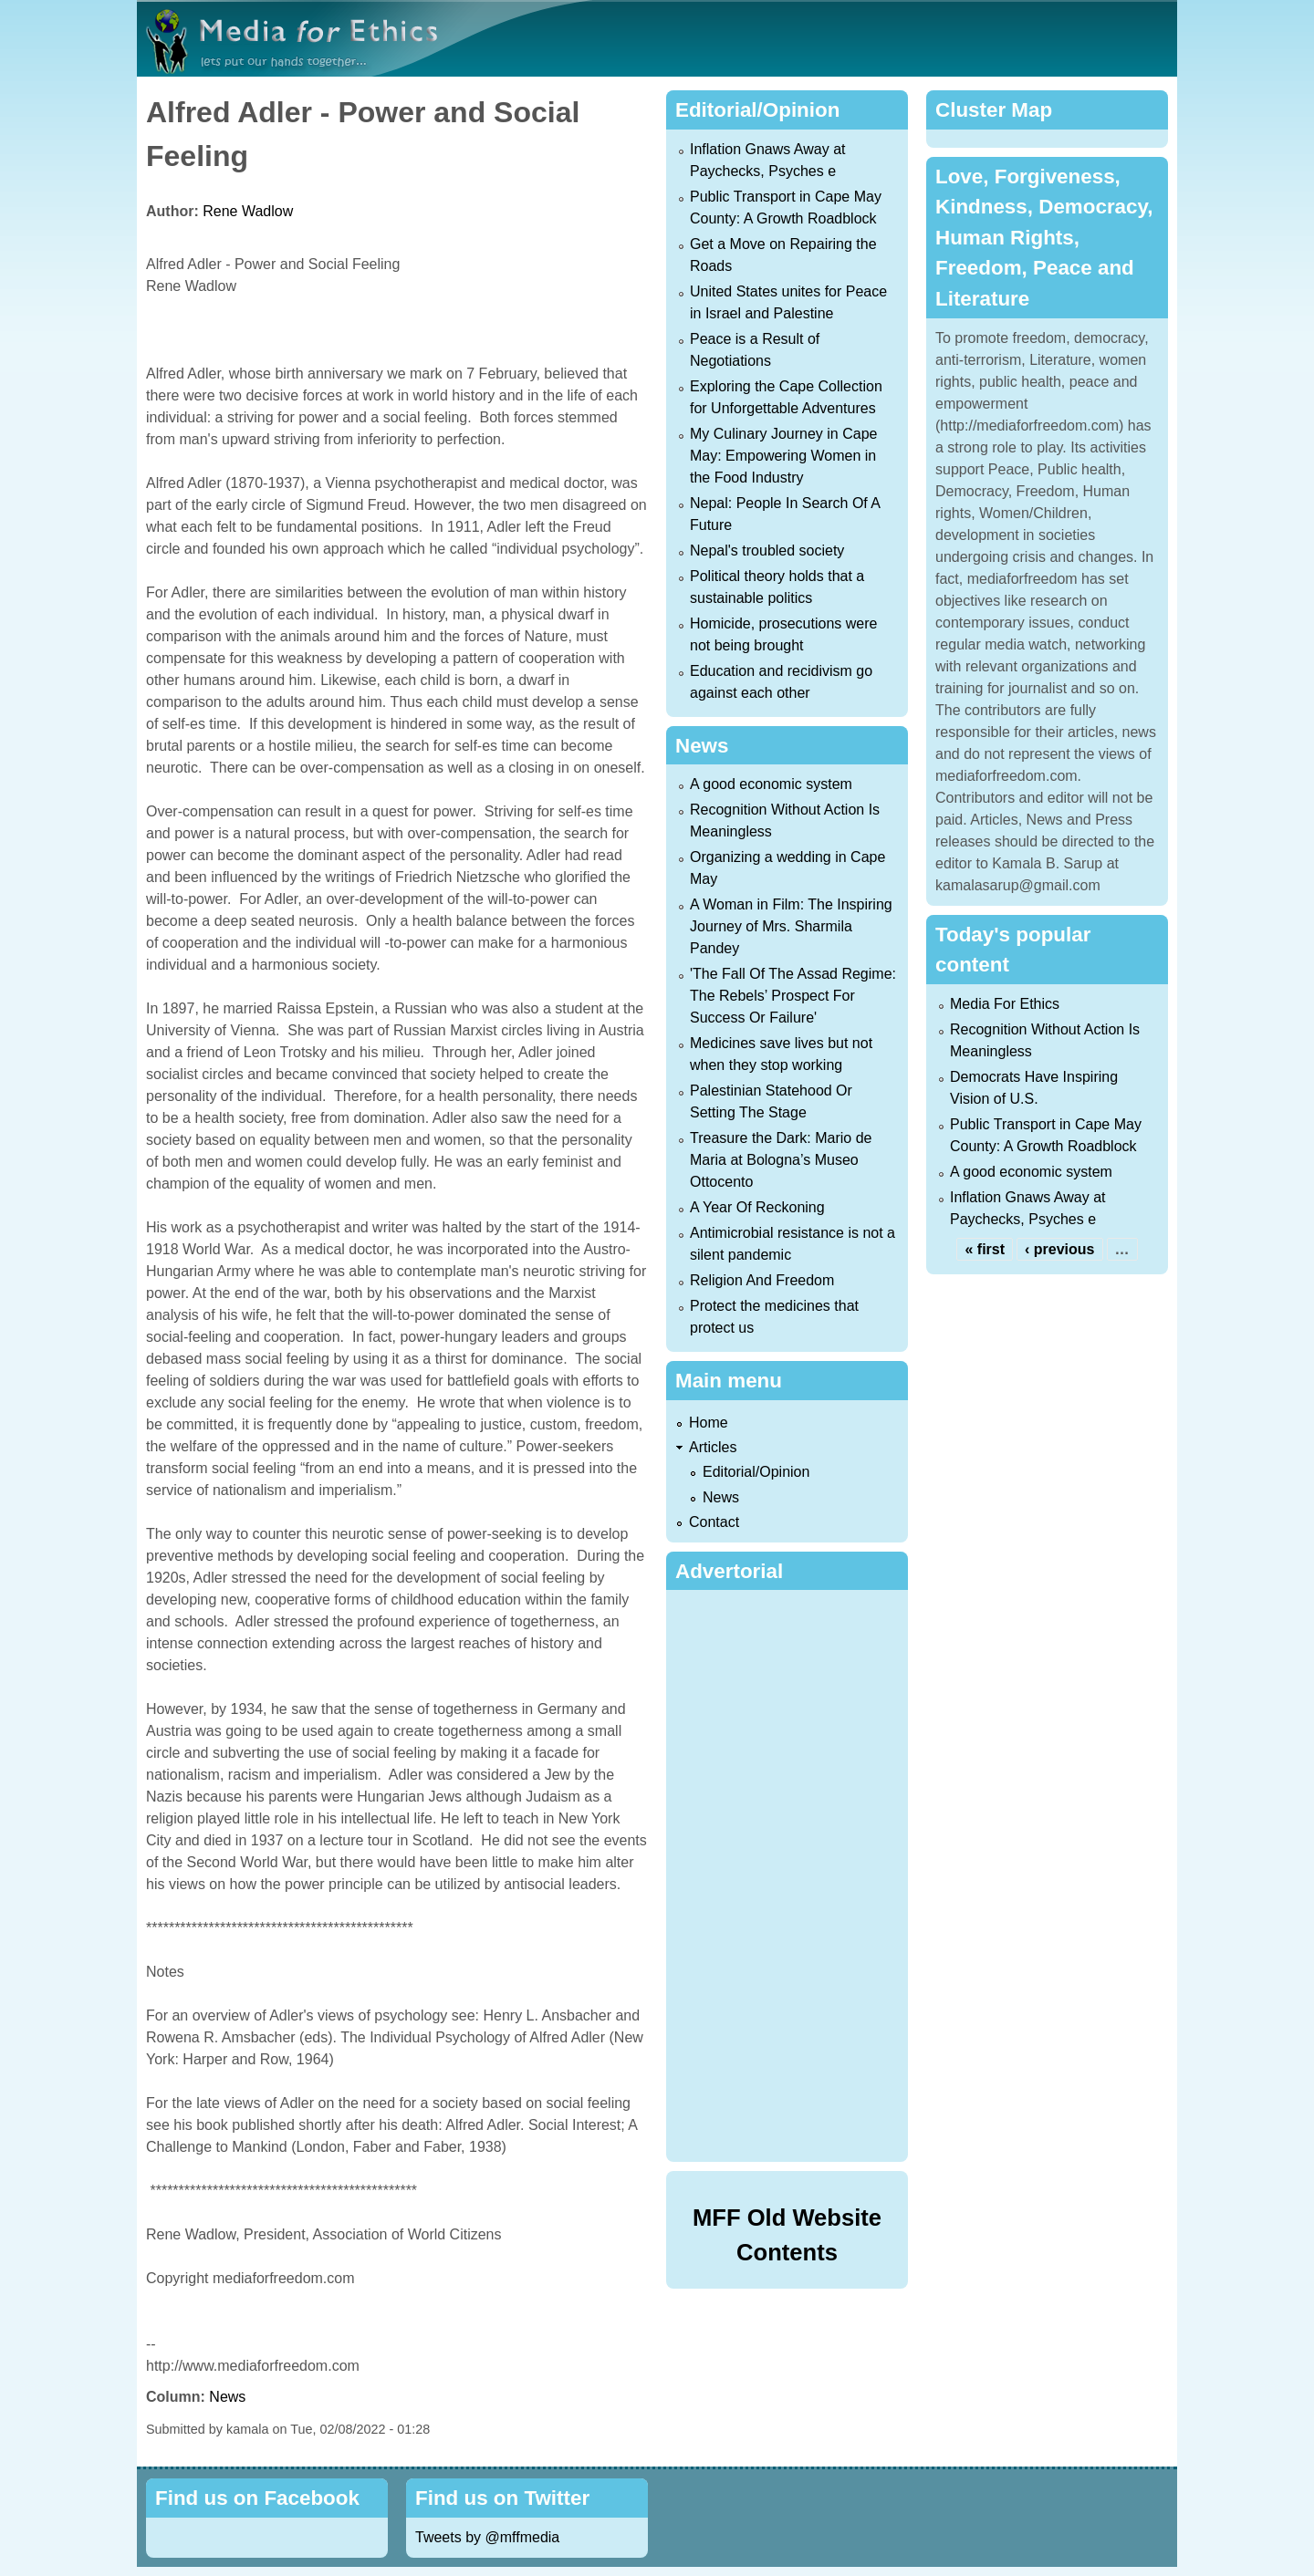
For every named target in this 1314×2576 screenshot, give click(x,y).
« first (985, 1249)
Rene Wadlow (248, 211)
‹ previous (1059, 1249)
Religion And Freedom (762, 1280)
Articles (712, 1447)
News (227, 2397)
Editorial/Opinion (756, 1472)
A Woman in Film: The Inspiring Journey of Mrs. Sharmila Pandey (791, 926)
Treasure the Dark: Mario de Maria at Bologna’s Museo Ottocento (780, 1159)
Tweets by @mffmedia (487, 2537)
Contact (714, 1522)
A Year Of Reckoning (757, 1207)
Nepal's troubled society (767, 550)
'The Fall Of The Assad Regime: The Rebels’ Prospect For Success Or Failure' (793, 995)
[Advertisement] (790, 1872)
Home (708, 1422)
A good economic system (771, 784)
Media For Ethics (1004, 1004)
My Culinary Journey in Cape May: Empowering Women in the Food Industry (783, 455)
